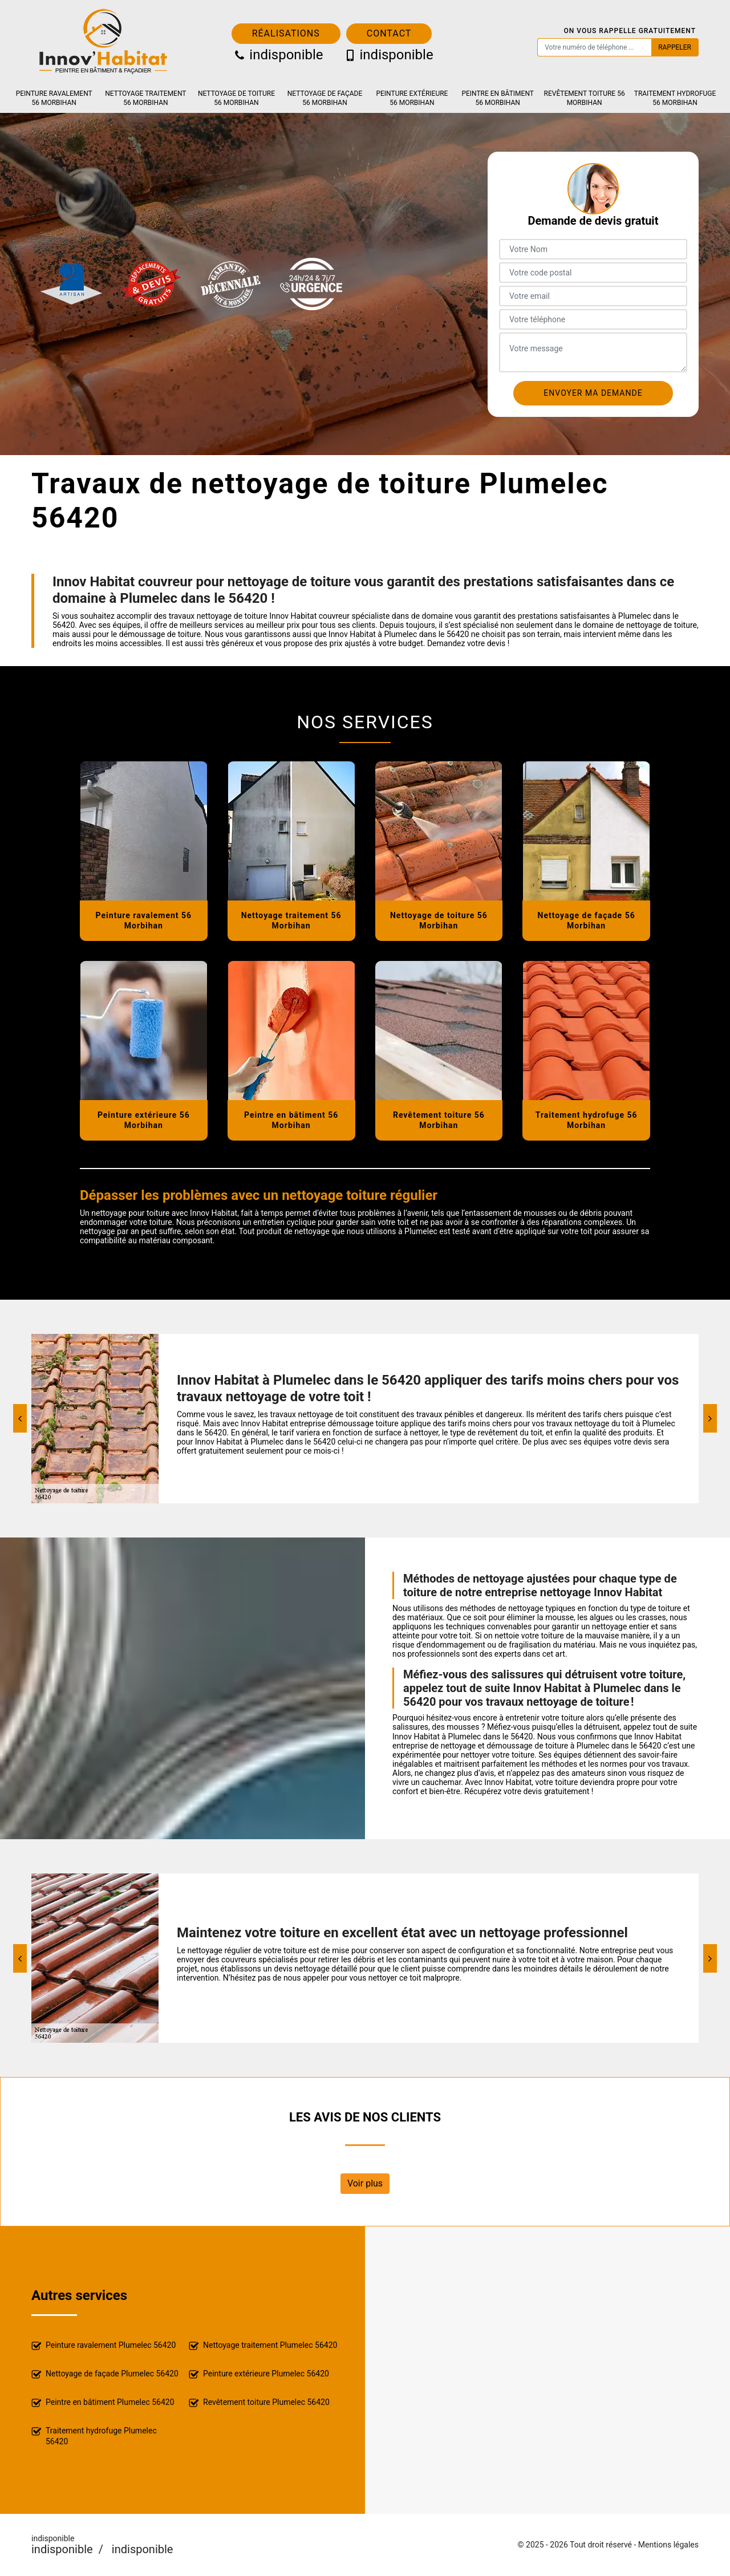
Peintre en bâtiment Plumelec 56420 (103, 2402)
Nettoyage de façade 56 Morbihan (325, 98)
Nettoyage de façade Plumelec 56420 (105, 2374)
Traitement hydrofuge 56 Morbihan (675, 98)
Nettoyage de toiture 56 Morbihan (236, 98)
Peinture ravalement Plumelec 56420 (103, 2345)
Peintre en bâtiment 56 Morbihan (497, 98)
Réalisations (286, 33)
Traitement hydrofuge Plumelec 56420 (94, 2435)
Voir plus (365, 2183)
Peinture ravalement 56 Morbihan (54, 98)
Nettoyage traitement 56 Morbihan (145, 98)
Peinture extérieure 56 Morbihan (412, 98)
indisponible (278, 55)
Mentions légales (668, 2544)
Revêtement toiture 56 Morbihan (584, 98)
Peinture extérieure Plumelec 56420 (259, 2374)
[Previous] (20, 1418)
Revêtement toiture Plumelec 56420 (259, 2402)
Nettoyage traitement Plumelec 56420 (263, 2345)
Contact (389, 33)
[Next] (710, 1418)
